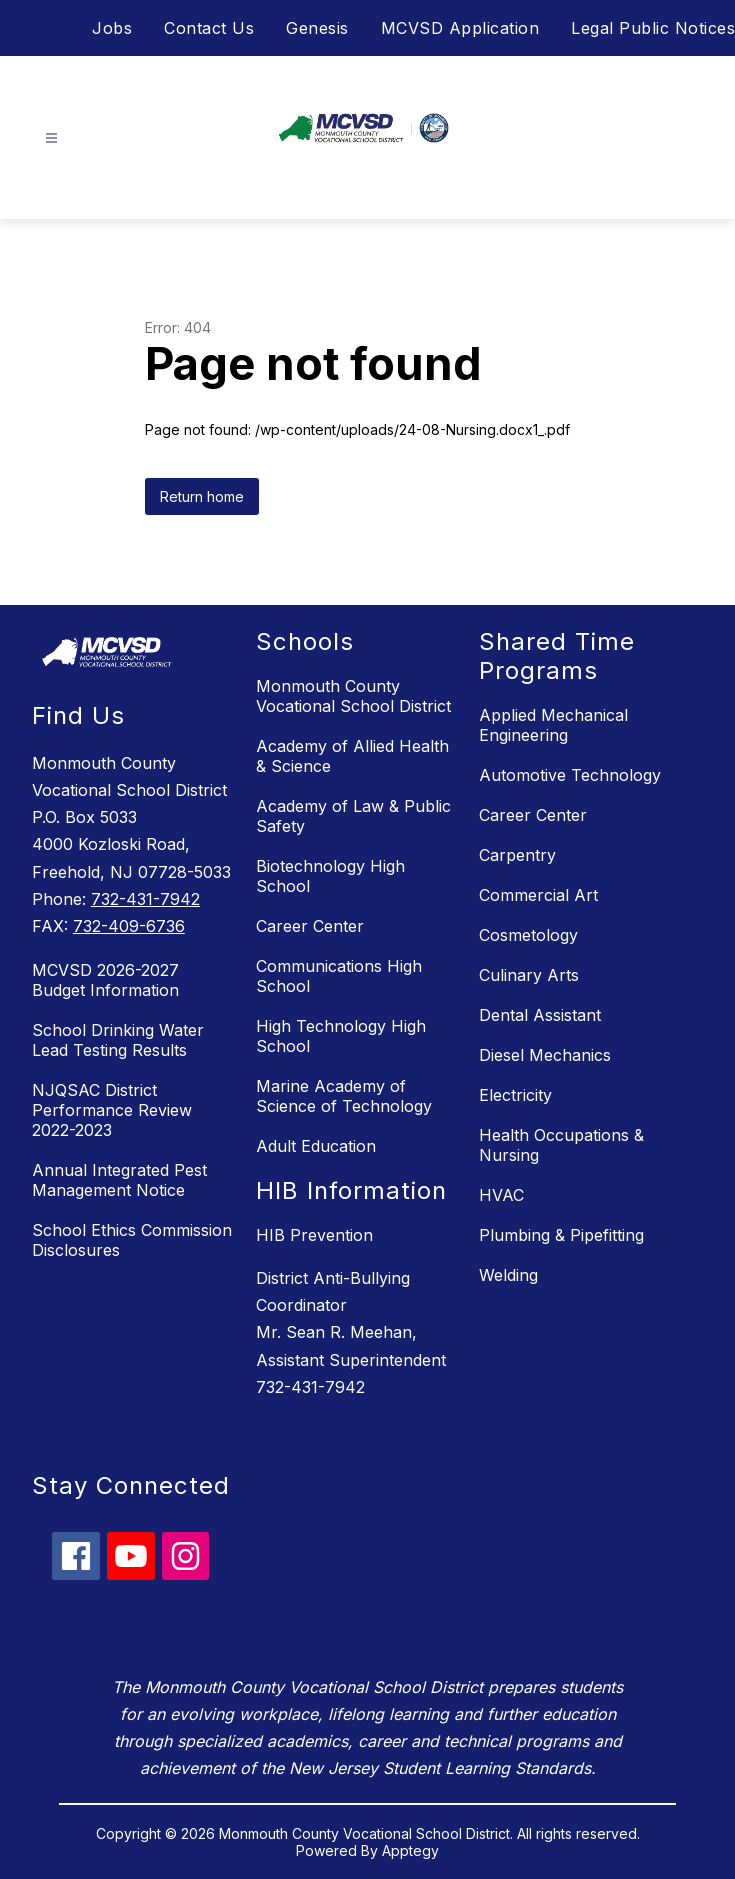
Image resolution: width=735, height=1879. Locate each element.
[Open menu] (51, 138)
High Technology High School (341, 1036)
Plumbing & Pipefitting (561, 1235)
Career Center (310, 926)
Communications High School (339, 976)
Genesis (317, 28)
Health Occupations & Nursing (561, 1145)
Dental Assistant (540, 1015)
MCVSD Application (460, 28)
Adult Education (316, 1146)
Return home (202, 496)
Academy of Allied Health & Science (352, 756)
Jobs (112, 28)
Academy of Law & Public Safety (353, 816)
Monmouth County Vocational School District (353, 696)
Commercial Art (538, 895)
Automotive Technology (570, 775)
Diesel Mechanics (545, 1055)
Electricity (515, 1095)
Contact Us (209, 28)
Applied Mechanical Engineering (553, 725)
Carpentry (517, 855)
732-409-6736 (129, 926)
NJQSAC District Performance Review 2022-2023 (112, 1110)
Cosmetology (528, 935)
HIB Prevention (314, 1235)
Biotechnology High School (330, 876)
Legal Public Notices (653, 28)
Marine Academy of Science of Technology (344, 1096)
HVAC (501, 1195)
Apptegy (410, 1850)
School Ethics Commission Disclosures (132, 1240)
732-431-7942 (145, 899)
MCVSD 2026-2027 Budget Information (105, 980)
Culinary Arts (529, 975)
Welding (508, 1275)
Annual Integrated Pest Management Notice (119, 1180)
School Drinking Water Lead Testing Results (118, 1040)
